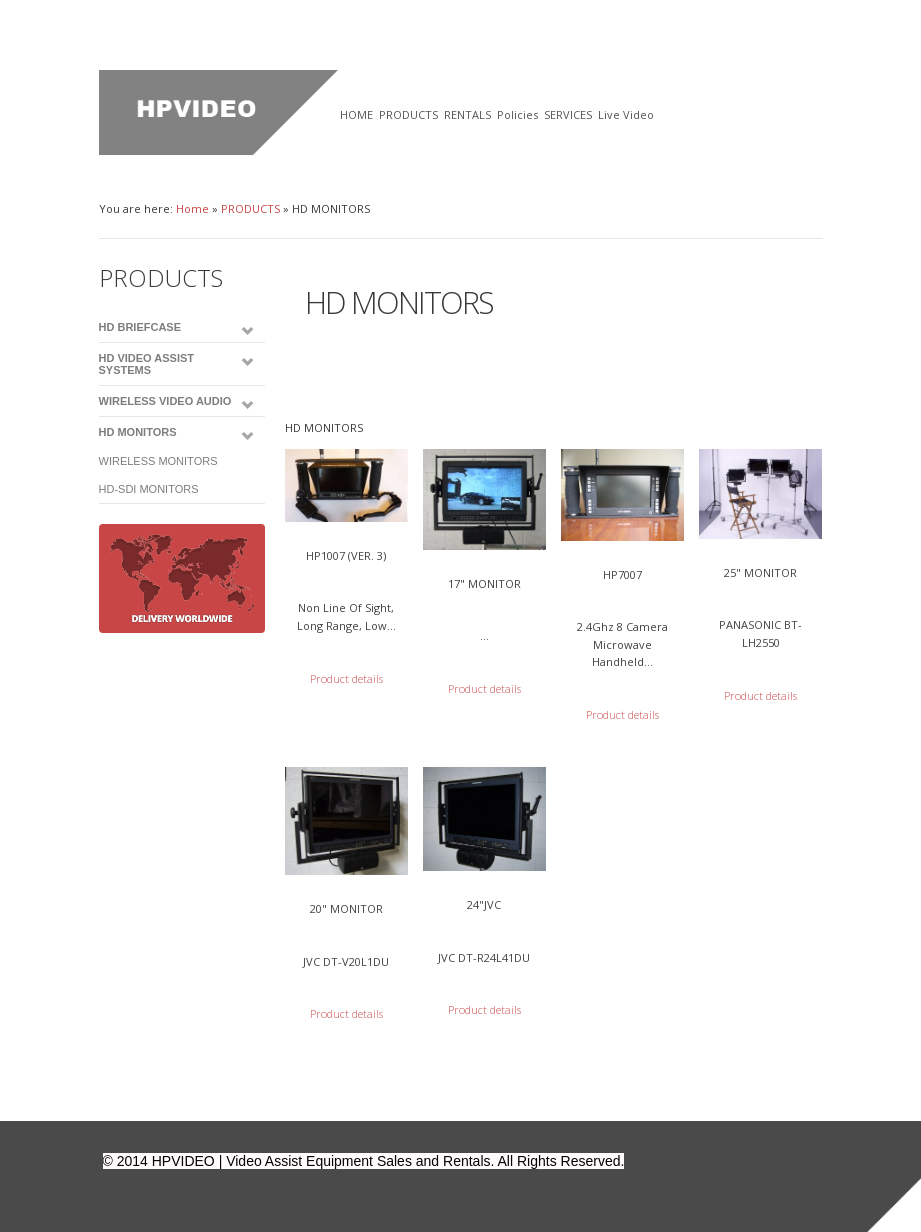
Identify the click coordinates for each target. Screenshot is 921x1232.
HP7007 (622, 574)
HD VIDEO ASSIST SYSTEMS (147, 364)
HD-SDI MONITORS (149, 489)
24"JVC (484, 904)
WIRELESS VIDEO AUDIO (165, 401)
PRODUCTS (250, 208)
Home (192, 208)
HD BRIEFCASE (140, 327)
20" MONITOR (346, 908)
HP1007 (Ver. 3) (346, 555)
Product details (346, 678)
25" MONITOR (760, 572)
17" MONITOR (484, 583)
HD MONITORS (138, 432)
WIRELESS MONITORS (158, 461)
